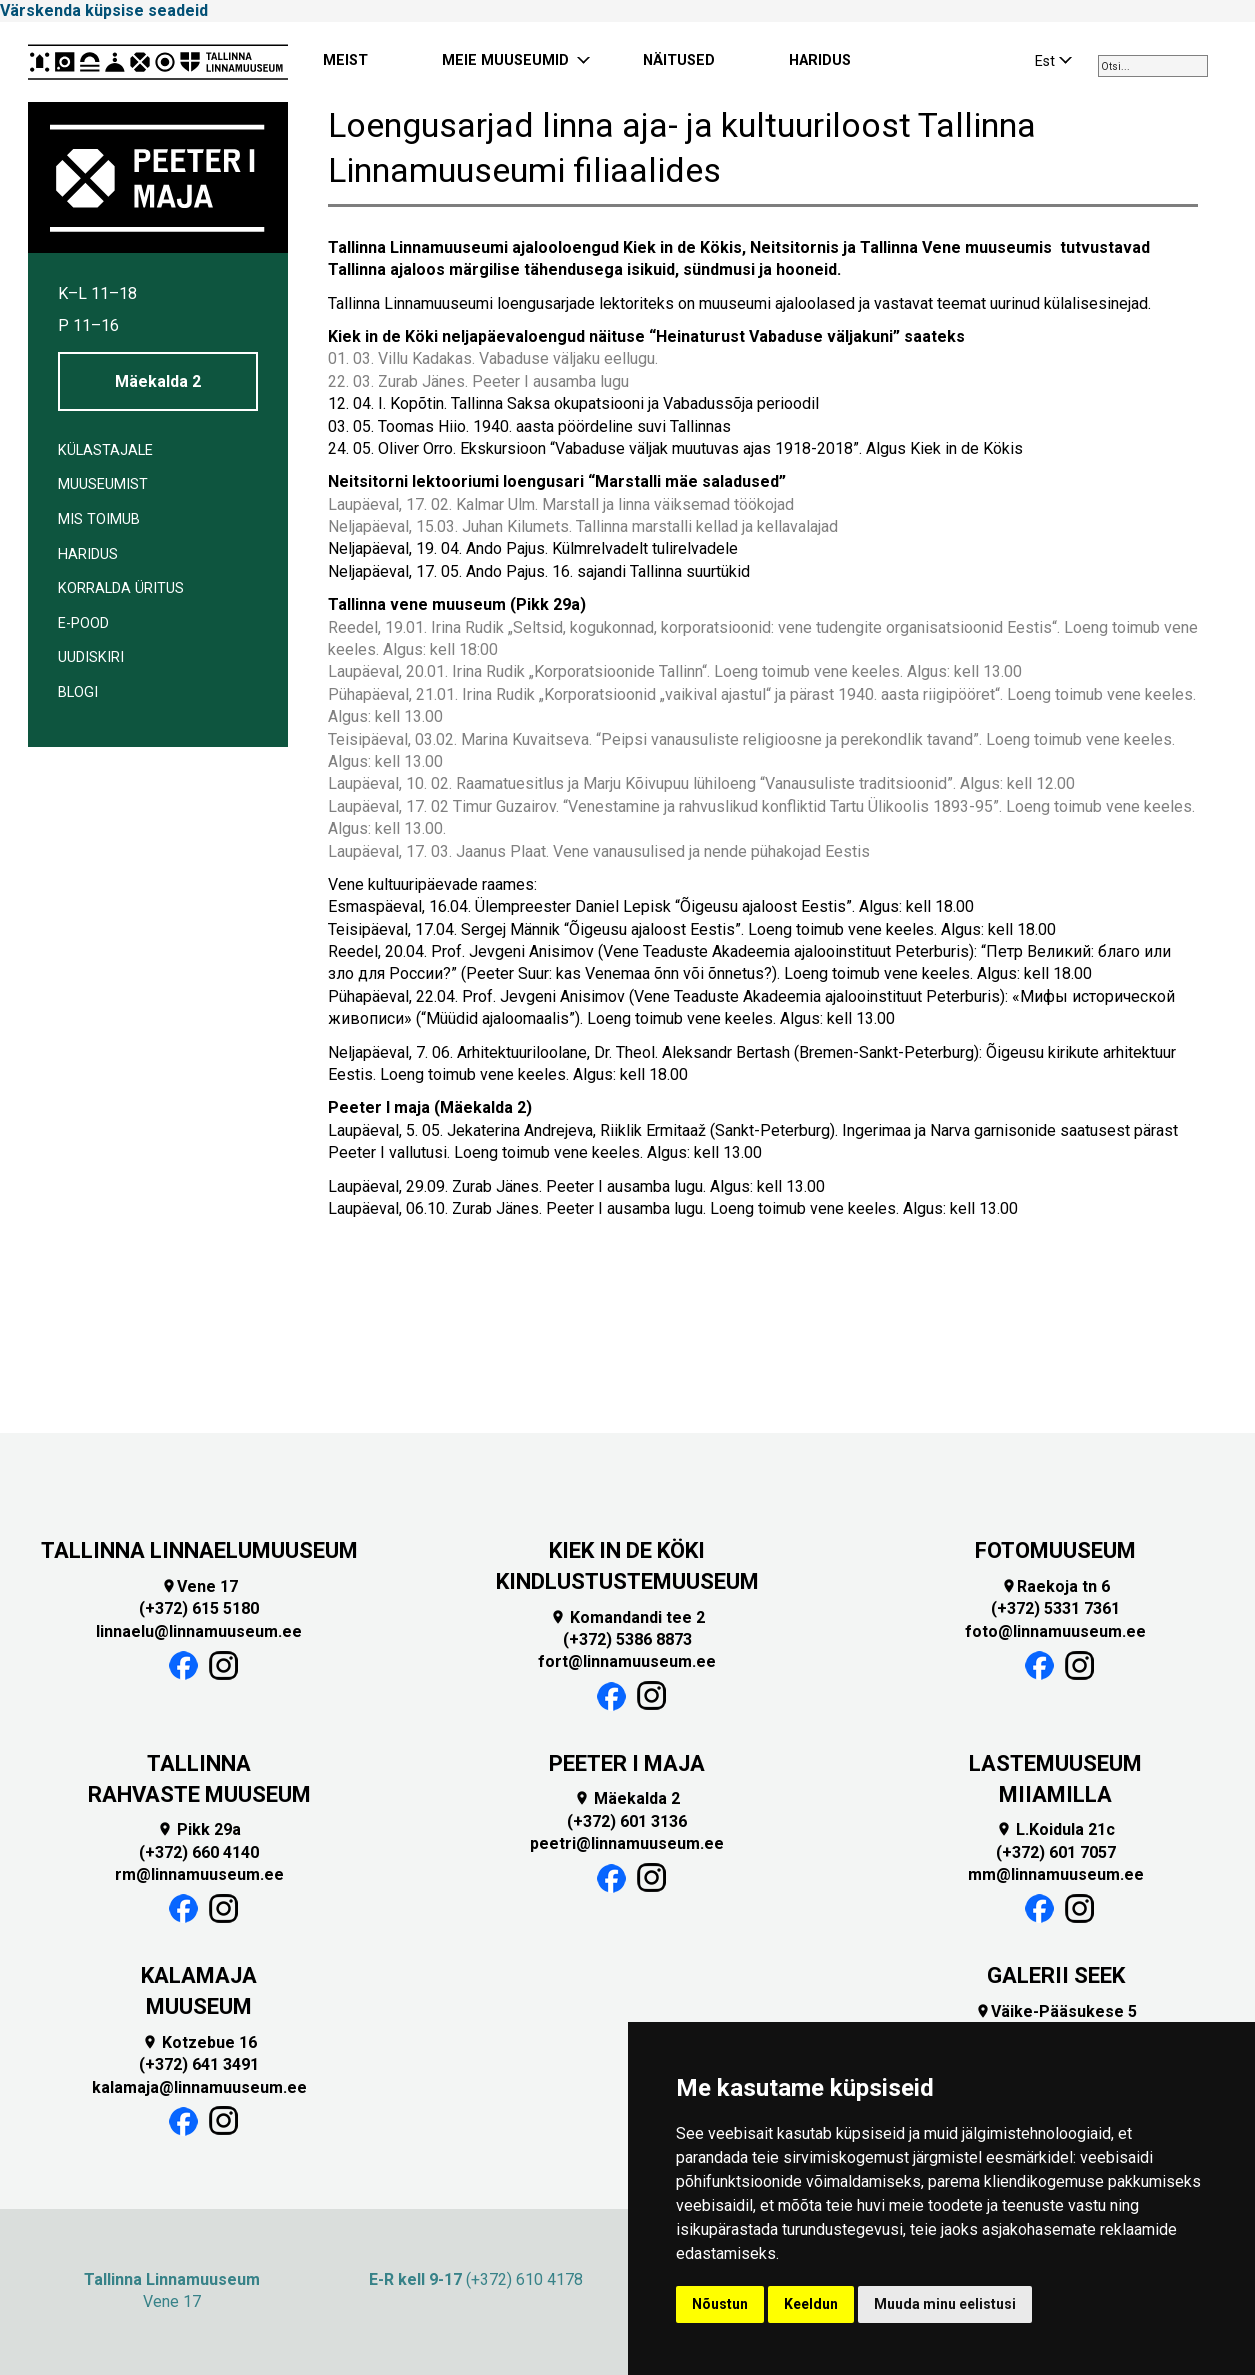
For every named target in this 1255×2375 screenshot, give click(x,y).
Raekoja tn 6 (1055, 1586)
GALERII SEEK (1056, 1975)
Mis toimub (99, 519)
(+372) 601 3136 (627, 1821)
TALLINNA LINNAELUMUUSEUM (199, 1550)
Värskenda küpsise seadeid (104, 10)
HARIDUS (820, 60)
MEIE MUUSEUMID (505, 60)
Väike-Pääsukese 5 (1056, 2011)
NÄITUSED (679, 60)
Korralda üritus (121, 588)
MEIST (345, 60)
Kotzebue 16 (199, 2042)
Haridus (88, 554)
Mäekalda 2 (158, 381)
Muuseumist (103, 484)
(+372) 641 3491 (199, 2064)
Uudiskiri (91, 657)
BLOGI (78, 692)
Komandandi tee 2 (627, 1617)
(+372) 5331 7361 (1055, 1608)
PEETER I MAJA (627, 1763)
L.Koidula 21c (1055, 1829)
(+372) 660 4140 (199, 1852)
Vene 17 (199, 1586)
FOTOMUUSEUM (1055, 1550)
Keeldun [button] (811, 2304)
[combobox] (1153, 66)
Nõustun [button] (720, 2304)
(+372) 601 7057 (1056, 1852)
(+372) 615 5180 (199, 1608)
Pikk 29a (199, 1829)
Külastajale (105, 450)
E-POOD (83, 623)
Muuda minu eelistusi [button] (945, 2304)
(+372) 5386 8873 (627, 1639)
